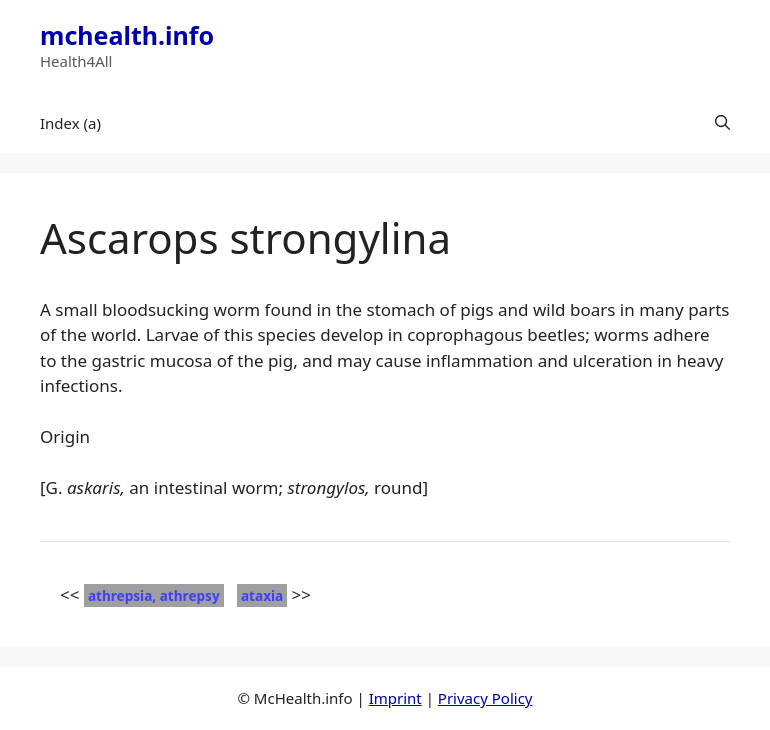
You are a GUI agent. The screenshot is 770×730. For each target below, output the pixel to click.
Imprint (395, 698)
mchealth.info (127, 35)
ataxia (262, 595)
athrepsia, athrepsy (154, 595)
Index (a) (70, 123)
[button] (722, 123)
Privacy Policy (485, 698)
